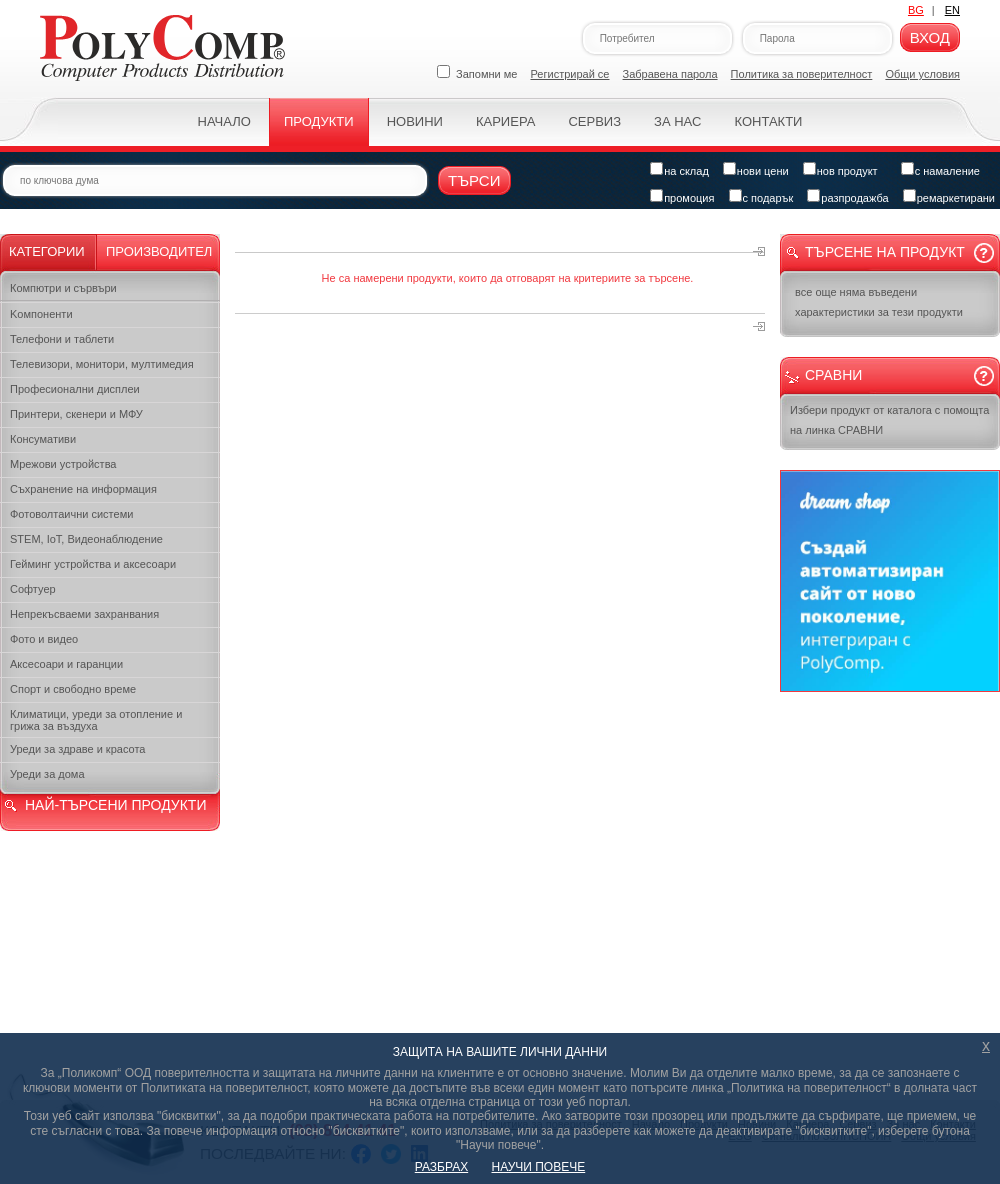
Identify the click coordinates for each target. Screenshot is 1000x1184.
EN (952, 10)
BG (916, 10)
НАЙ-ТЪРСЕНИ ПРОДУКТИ (115, 805)
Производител (159, 251)
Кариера (505, 121)
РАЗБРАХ (441, 1167)
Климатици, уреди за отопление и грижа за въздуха (96, 720)
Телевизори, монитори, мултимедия (102, 364)
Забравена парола (670, 74)
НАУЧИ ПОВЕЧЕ (539, 1167)
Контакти (768, 121)
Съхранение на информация (83, 489)
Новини (415, 121)
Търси (474, 180)
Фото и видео (44, 639)
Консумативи (43, 439)
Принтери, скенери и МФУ (76, 414)
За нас (677, 121)
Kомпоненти (41, 314)
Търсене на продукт (885, 252)
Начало (224, 121)
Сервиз (594, 121)
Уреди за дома (47, 774)
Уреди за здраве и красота (77, 749)
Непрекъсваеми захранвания (84, 614)
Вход (930, 37)
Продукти (319, 121)
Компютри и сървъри (63, 288)
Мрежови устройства (63, 464)
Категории (47, 251)
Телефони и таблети (62, 339)
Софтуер (33, 589)
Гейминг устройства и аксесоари (93, 564)
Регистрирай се (570, 74)
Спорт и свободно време (73, 689)
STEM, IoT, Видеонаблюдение (86, 539)
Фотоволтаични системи (71, 514)
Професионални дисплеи (75, 389)
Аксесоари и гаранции (66, 664)
